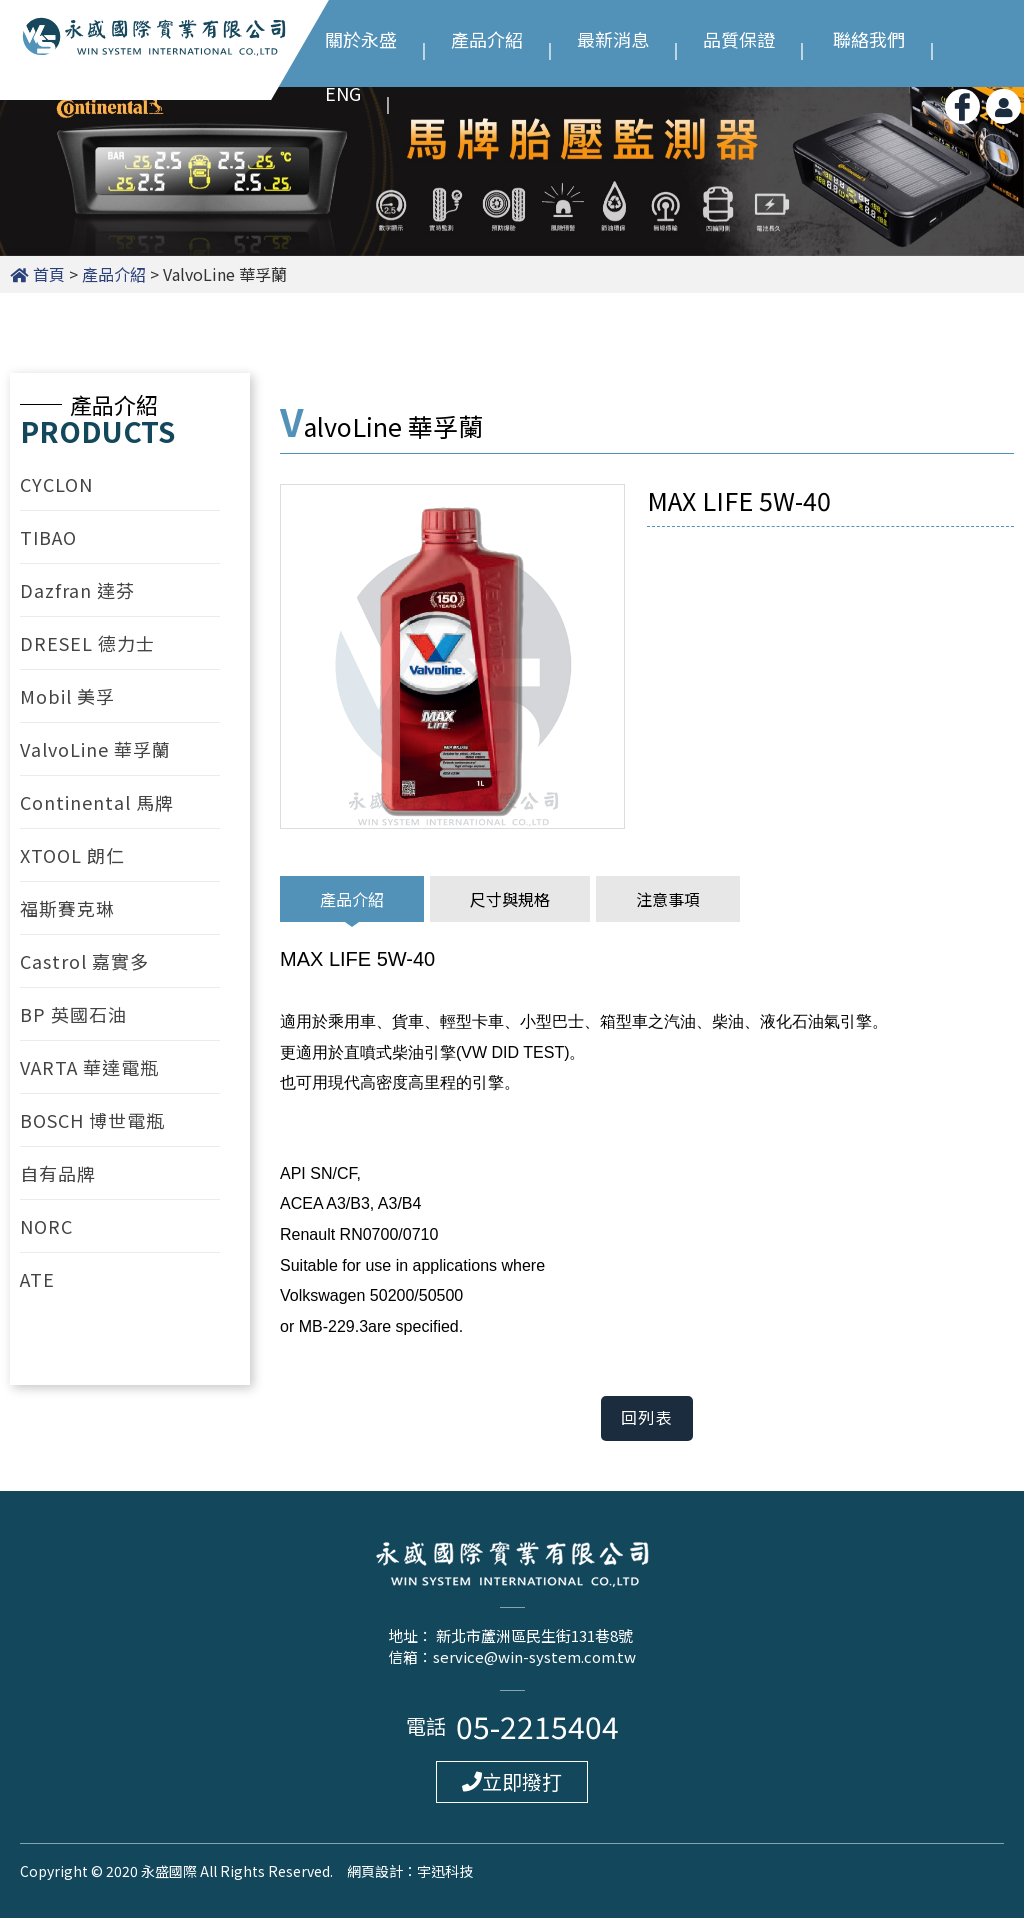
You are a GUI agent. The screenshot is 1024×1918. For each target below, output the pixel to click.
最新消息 (613, 37)
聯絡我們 (869, 37)
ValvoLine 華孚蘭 (95, 749)
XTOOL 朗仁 (72, 855)
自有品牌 (58, 1173)
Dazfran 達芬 (77, 590)
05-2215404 (537, 1726)
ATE (37, 1279)
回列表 (647, 1418)
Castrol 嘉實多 (84, 961)
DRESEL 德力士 (87, 643)
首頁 (49, 274)
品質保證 (739, 37)
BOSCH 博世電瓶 (92, 1120)
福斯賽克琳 (67, 908)
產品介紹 (487, 37)
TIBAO (48, 537)
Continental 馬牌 (97, 802)
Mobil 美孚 (67, 696)
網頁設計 (375, 1871)
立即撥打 (512, 1781)
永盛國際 (155, 48)
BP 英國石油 (73, 1014)
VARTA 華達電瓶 (89, 1067)
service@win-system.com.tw (534, 1656)
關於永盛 (361, 37)
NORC (46, 1226)
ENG (343, 91)
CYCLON (56, 484)
